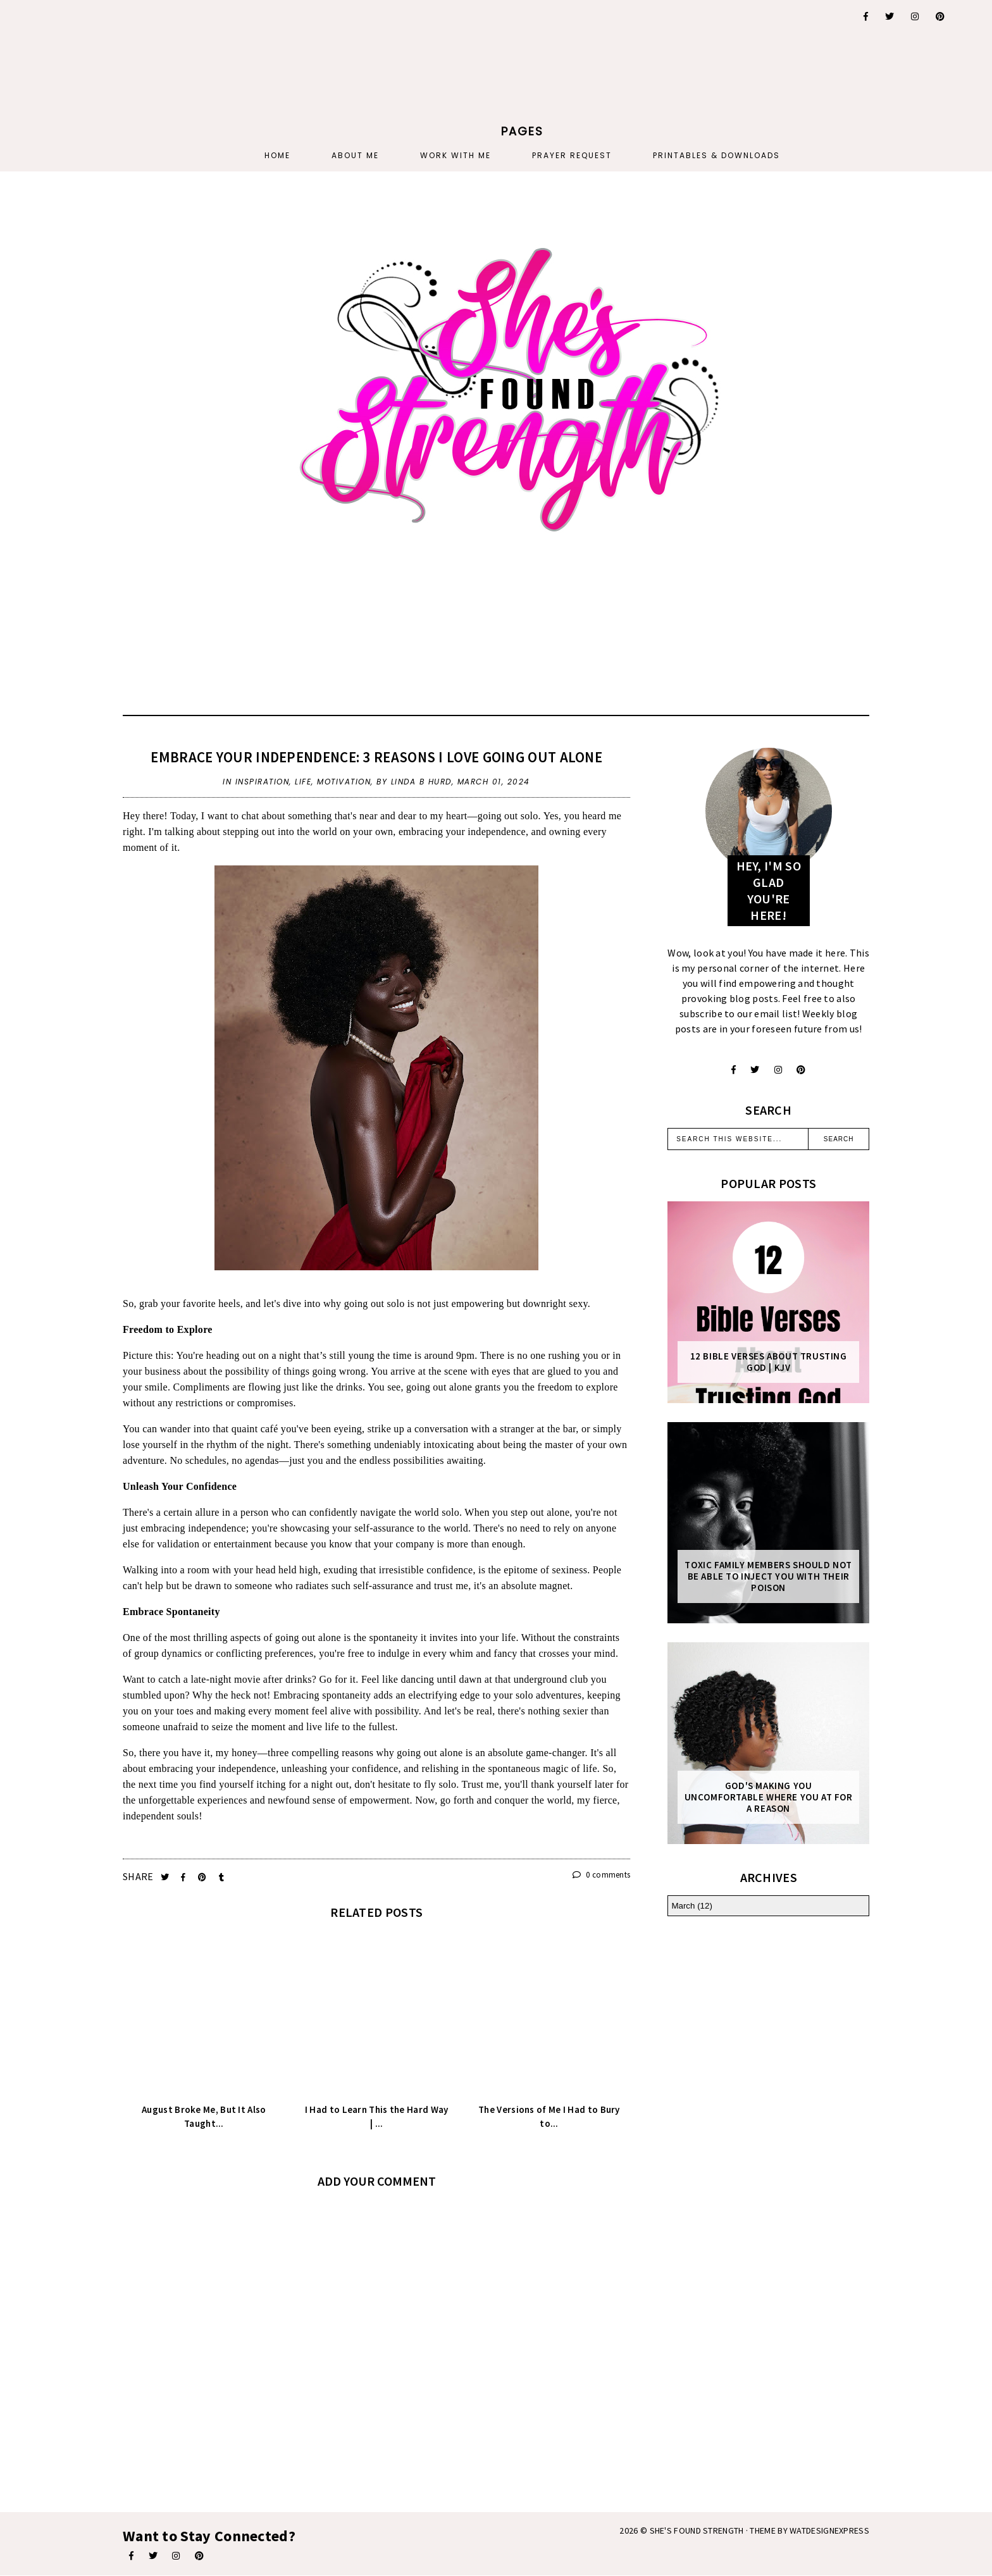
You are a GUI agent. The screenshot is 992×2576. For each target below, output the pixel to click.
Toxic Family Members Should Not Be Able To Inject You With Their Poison (768, 1576)
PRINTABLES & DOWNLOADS (716, 155)
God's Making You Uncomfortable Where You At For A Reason (769, 1797)
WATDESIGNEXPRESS (829, 2530)
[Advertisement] (150, 79)
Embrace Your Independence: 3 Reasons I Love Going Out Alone (376, 757)
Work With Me (455, 155)
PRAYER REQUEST (572, 155)
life (303, 781)
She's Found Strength (697, 2530)
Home (277, 155)
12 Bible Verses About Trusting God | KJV (768, 1362)
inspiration (262, 781)
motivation (344, 781)
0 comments (602, 1874)
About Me (355, 155)
